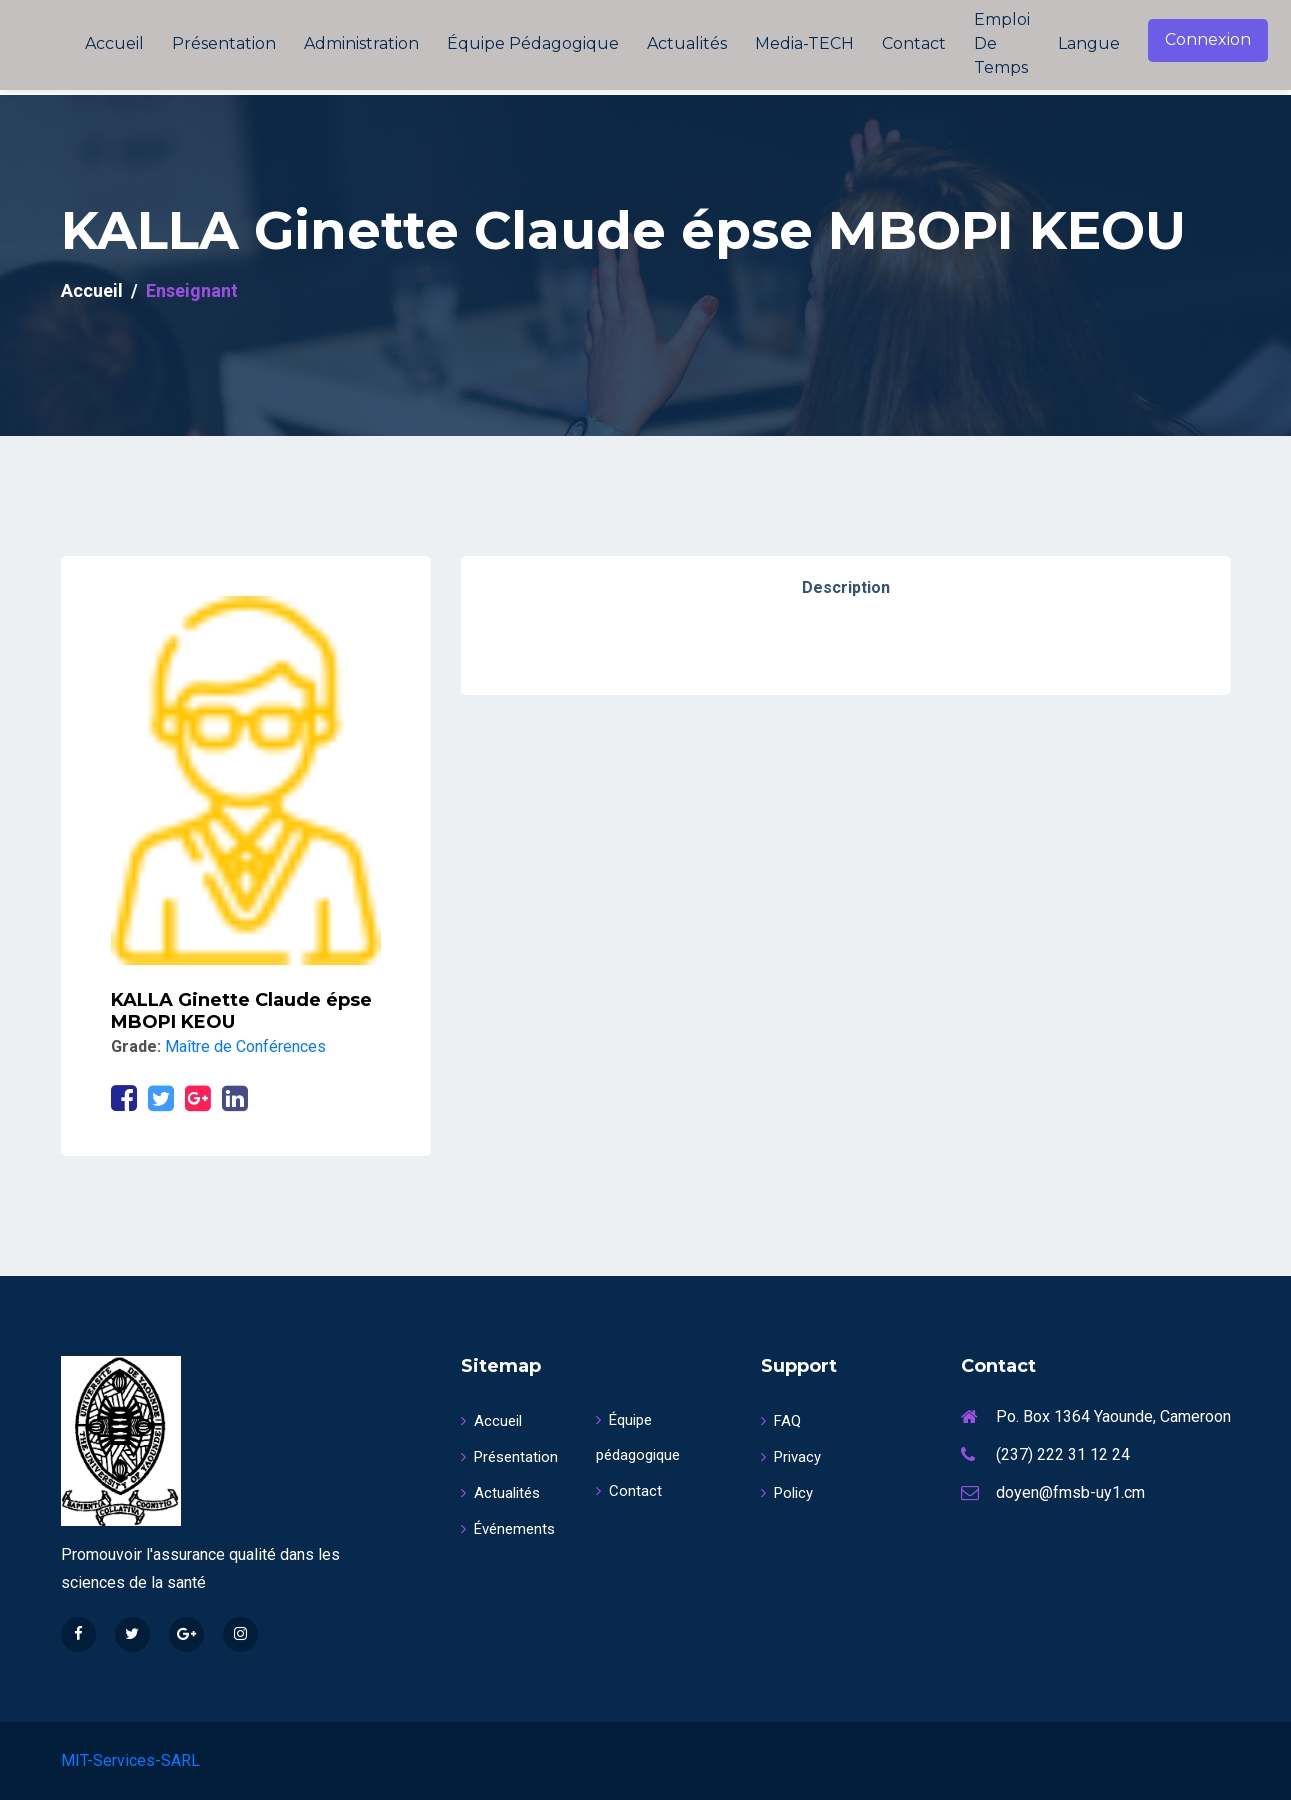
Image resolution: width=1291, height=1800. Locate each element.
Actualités (687, 43)
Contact (914, 43)
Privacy (791, 1457)
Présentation (224, 43)
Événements (508, 1529)
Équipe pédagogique (533, 43)
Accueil (114, 43)
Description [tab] (846, 587)
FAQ (781, 1421)
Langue (1089, 43)
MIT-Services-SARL (130, 1760)
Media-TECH (804, 43)
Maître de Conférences (245, 1046)
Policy (787, 1493)
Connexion (1208, 39)
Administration (361, 43)
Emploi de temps (1002, 43)
